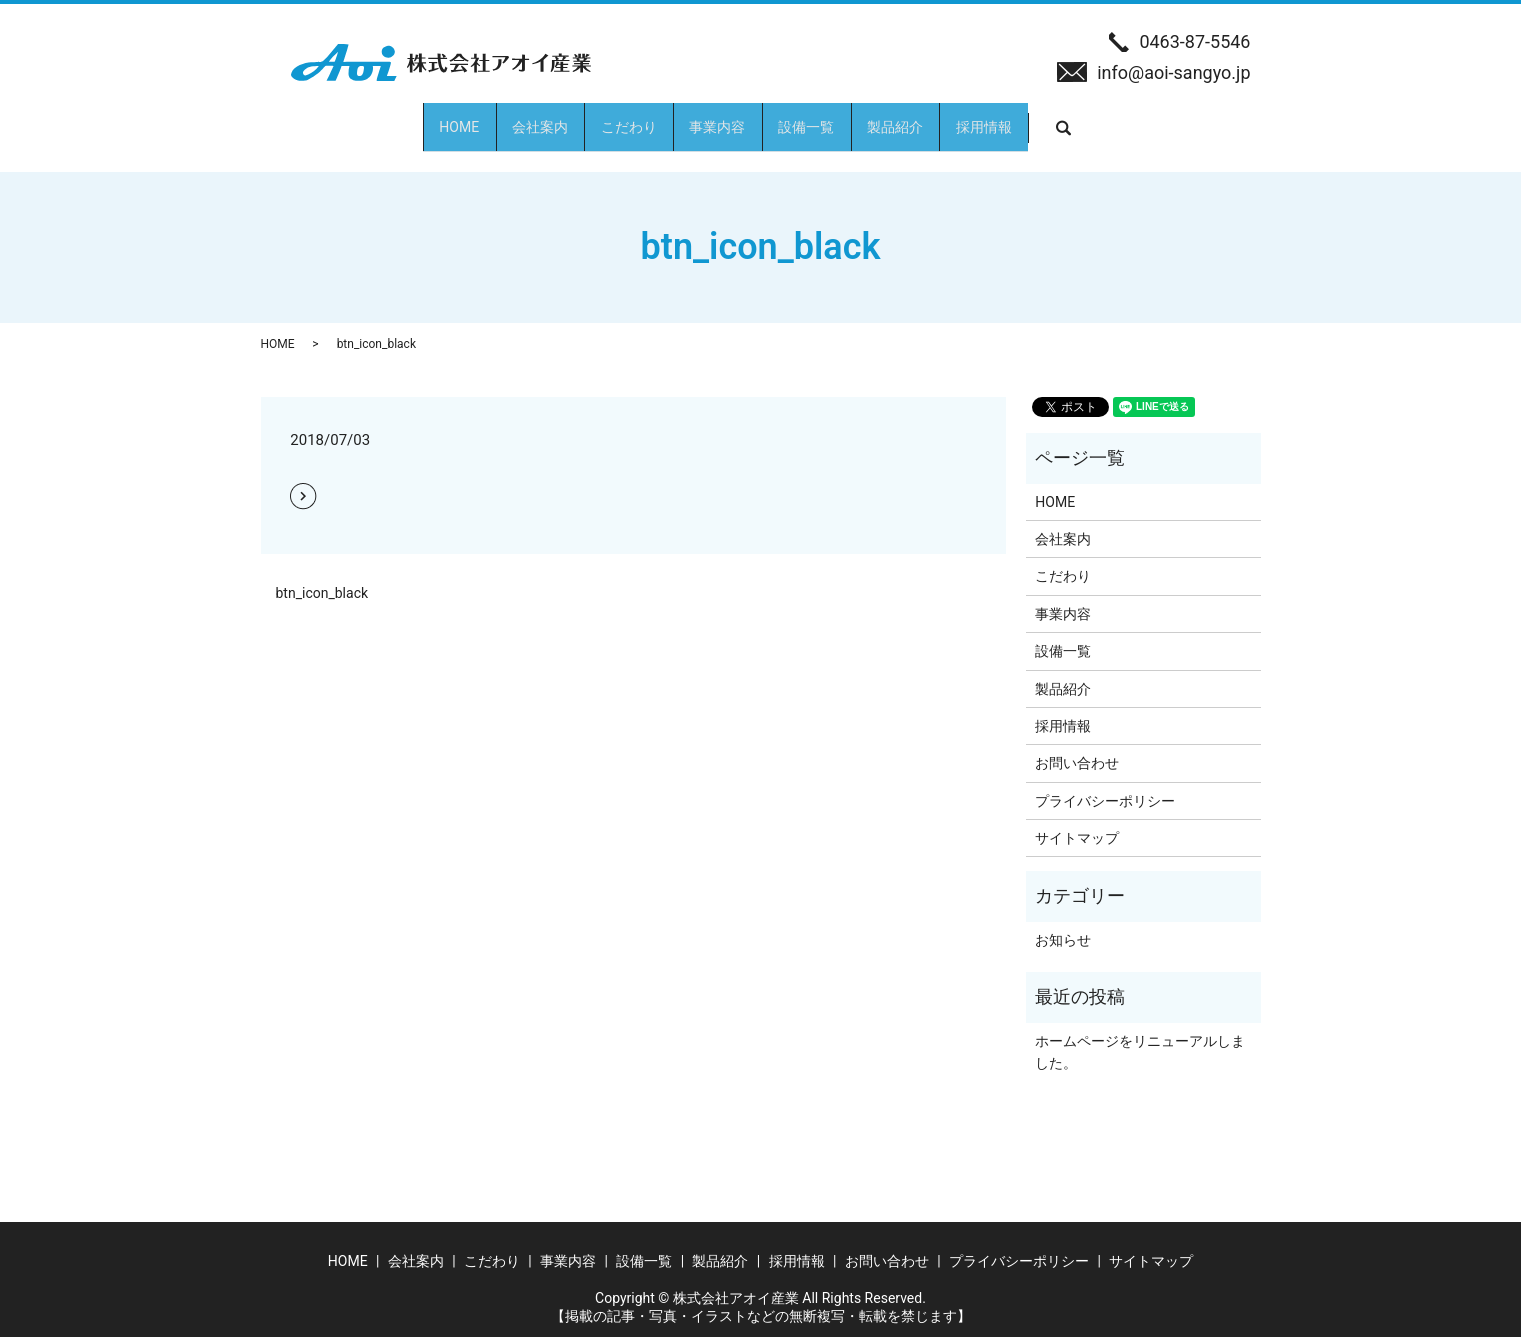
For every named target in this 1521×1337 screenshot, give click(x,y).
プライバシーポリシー (1105, 783)
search (1210, 118)
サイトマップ (1077, 820)
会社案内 (465, 117)
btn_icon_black (322, 575)
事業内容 (717, 117)
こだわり (591, 117)
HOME (348, 117)
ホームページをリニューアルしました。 (1140, 1034)
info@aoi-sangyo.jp (1173, 72)
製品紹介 (969, 117)
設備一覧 (843, 117)
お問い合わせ (1077, 746)
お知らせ (1063, 922)
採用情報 (1095, 117)
